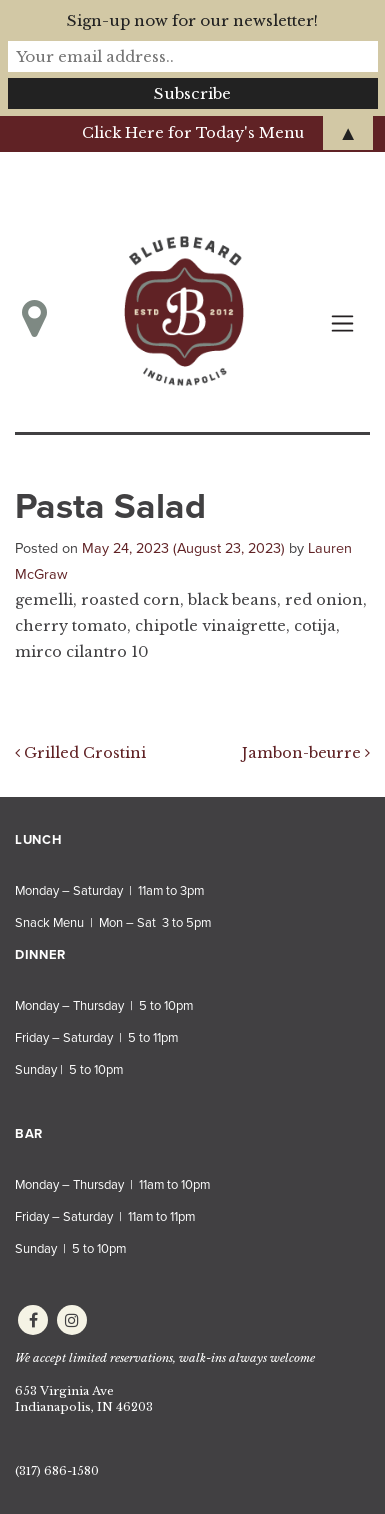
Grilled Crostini (80, 753)
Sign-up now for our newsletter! (192, 20)
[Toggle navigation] (342, 323)
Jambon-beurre (306, 753)
